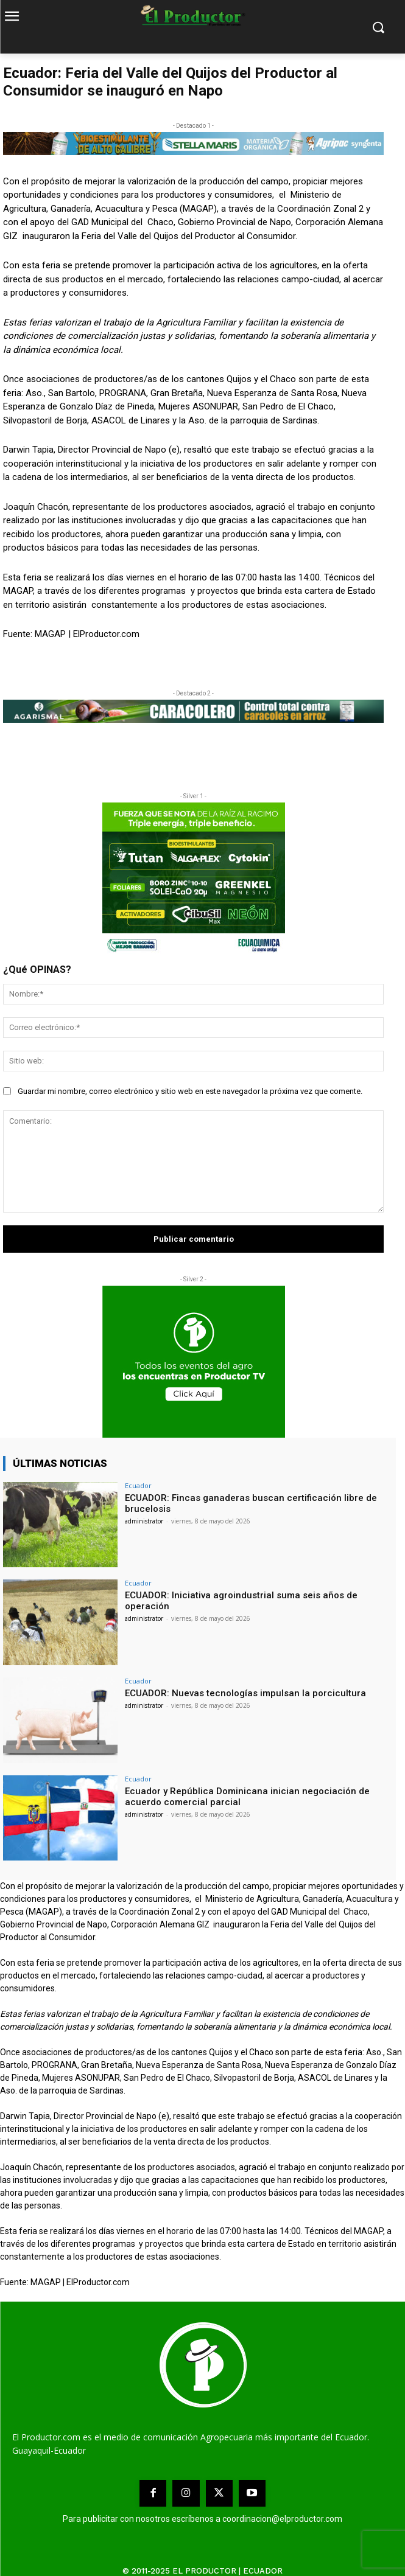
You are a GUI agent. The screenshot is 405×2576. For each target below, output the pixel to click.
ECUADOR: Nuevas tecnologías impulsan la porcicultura (245, 1693)
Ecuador (138, 1485)
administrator (144, 1521)
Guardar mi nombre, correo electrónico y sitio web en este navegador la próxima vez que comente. (190, 1091)
